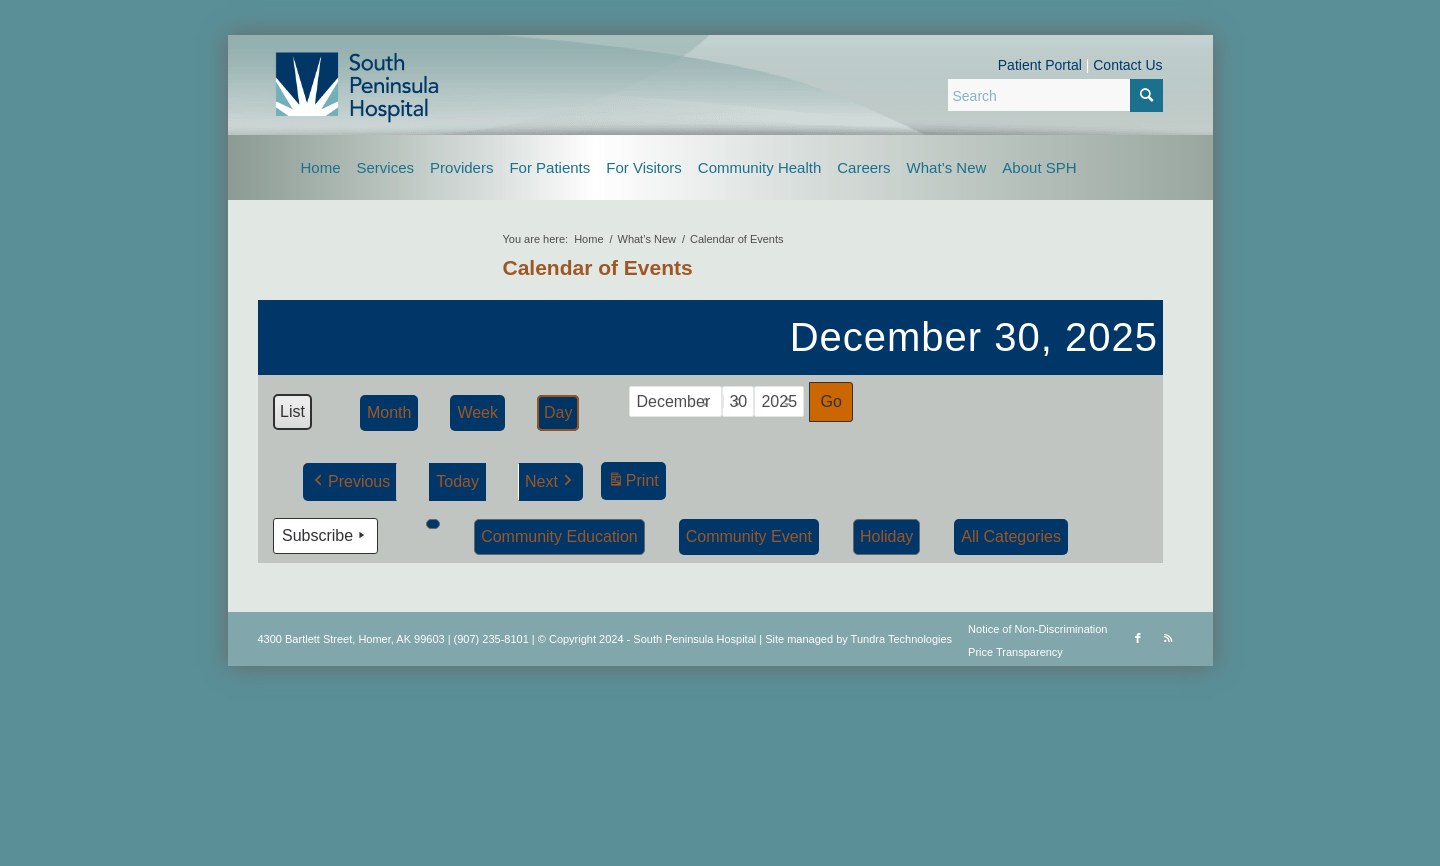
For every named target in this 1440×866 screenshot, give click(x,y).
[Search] (1055, 95)
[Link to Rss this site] (1168, 638)
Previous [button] (350, 482)
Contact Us (1127, 65)
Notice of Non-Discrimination (1037, 629)
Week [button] (477, 412)
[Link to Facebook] (1138, 638)
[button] (433, 523)
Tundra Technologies (902, 639)
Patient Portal (1040, 65)
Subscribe (325, 535)
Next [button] (549, 482)
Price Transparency (1015, 652)
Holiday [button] (885, 535)
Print (632, 483)
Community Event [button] (748, 535)
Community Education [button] (559, 535)
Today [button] (457, 481)
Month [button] (388, 412)
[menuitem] (321, 167)
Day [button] (557, 412)
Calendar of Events (598, 267)
